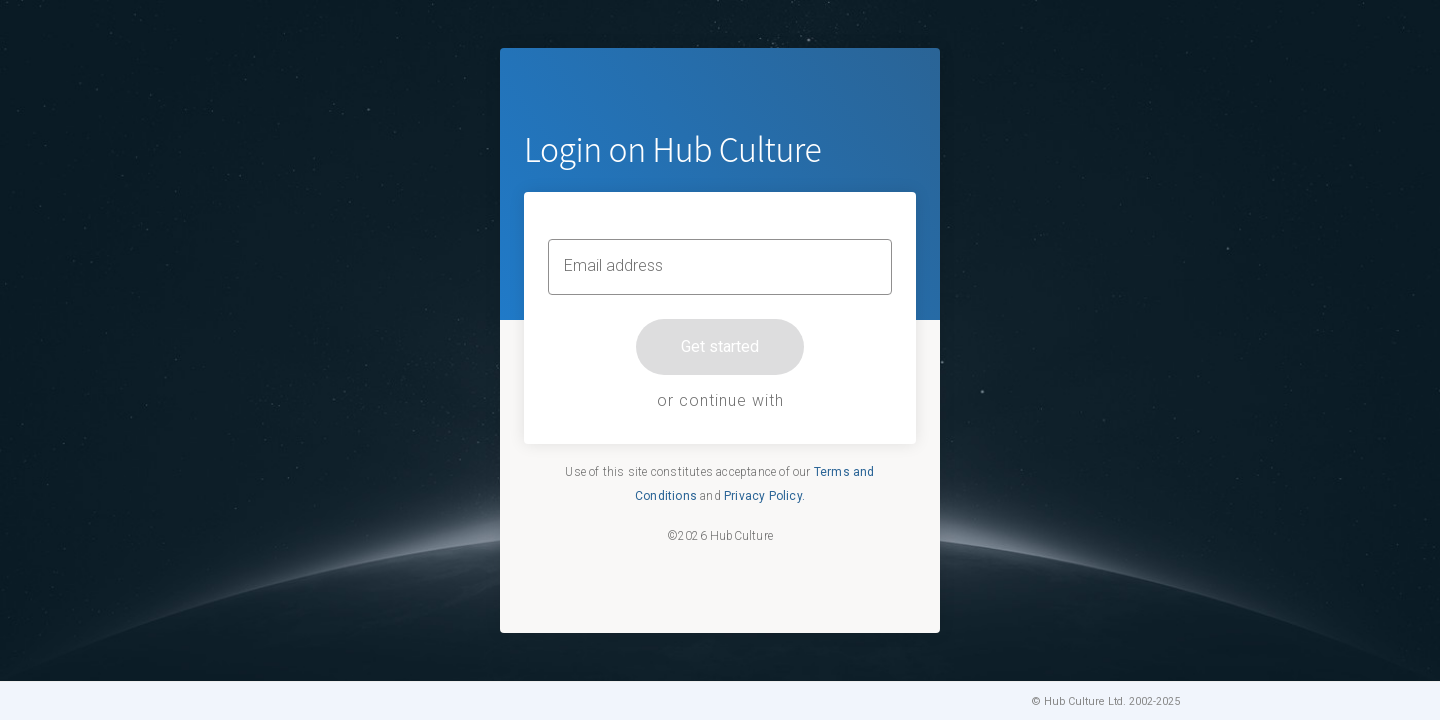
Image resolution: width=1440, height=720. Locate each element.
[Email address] (720, 267)
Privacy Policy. (764, 496)
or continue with (720, 400)
